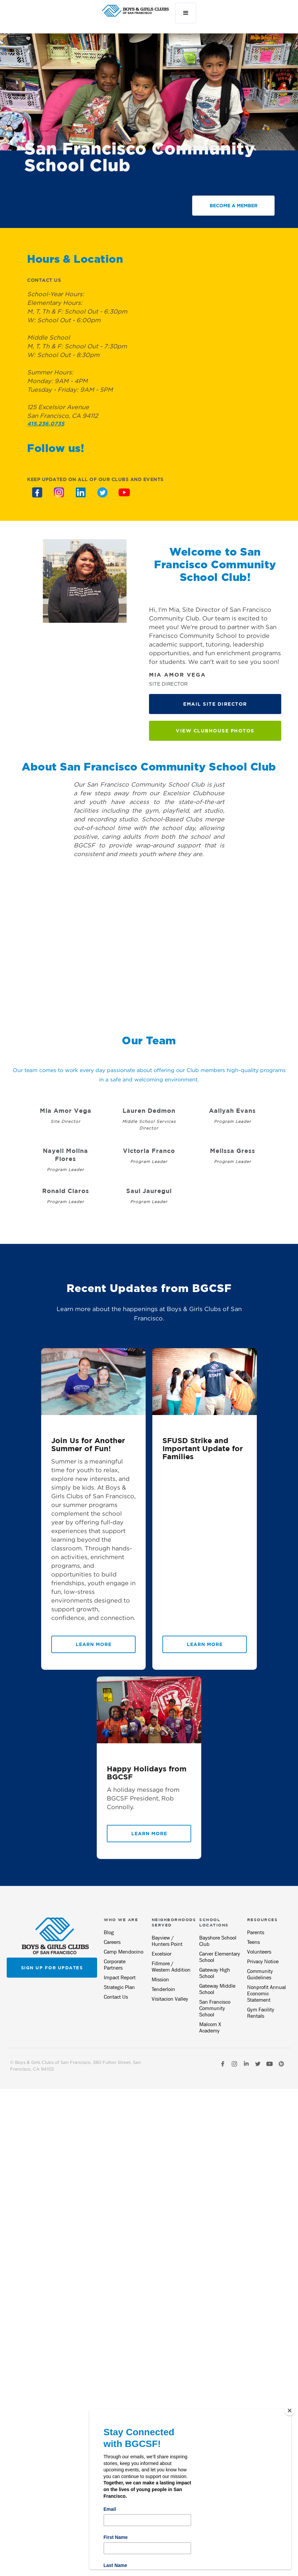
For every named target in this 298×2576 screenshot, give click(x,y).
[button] (185, 13)
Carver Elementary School (219, 1957)
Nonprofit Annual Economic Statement (266, 1993)
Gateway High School (214, 1973)
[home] (135, 11)
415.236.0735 (45, 424)
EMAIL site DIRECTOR (215, 704)
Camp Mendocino (123, 1952)
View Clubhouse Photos (215, 730)
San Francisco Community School (214, 2008)
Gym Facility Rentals (260, 2012)
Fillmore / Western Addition (171, 1966)
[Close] (290, 2411)
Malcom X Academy (210, 2027)
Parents (255, 1932)
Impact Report (120, 1977)
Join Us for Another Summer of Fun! (88, 1444)
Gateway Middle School (217, 1989)
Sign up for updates (52, 1967)
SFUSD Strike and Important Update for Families (202, 1448)
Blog (109, 1932)
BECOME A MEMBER (233, 205)
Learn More (93, 1644)
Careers (112, 1942)
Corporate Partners (115, 1964)
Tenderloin (163, 1989)
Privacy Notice (263, 1961)
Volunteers (259, 1952)
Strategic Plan (119, 1987)
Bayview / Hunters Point (167, 1941)
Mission (160, 1979)
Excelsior (161, 1954)
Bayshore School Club (217, 1941)
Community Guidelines (260, 1974)
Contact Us (116, 1997)
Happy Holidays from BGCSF (147, 1773)
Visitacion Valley (170, 1999)
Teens (253, 1942)
